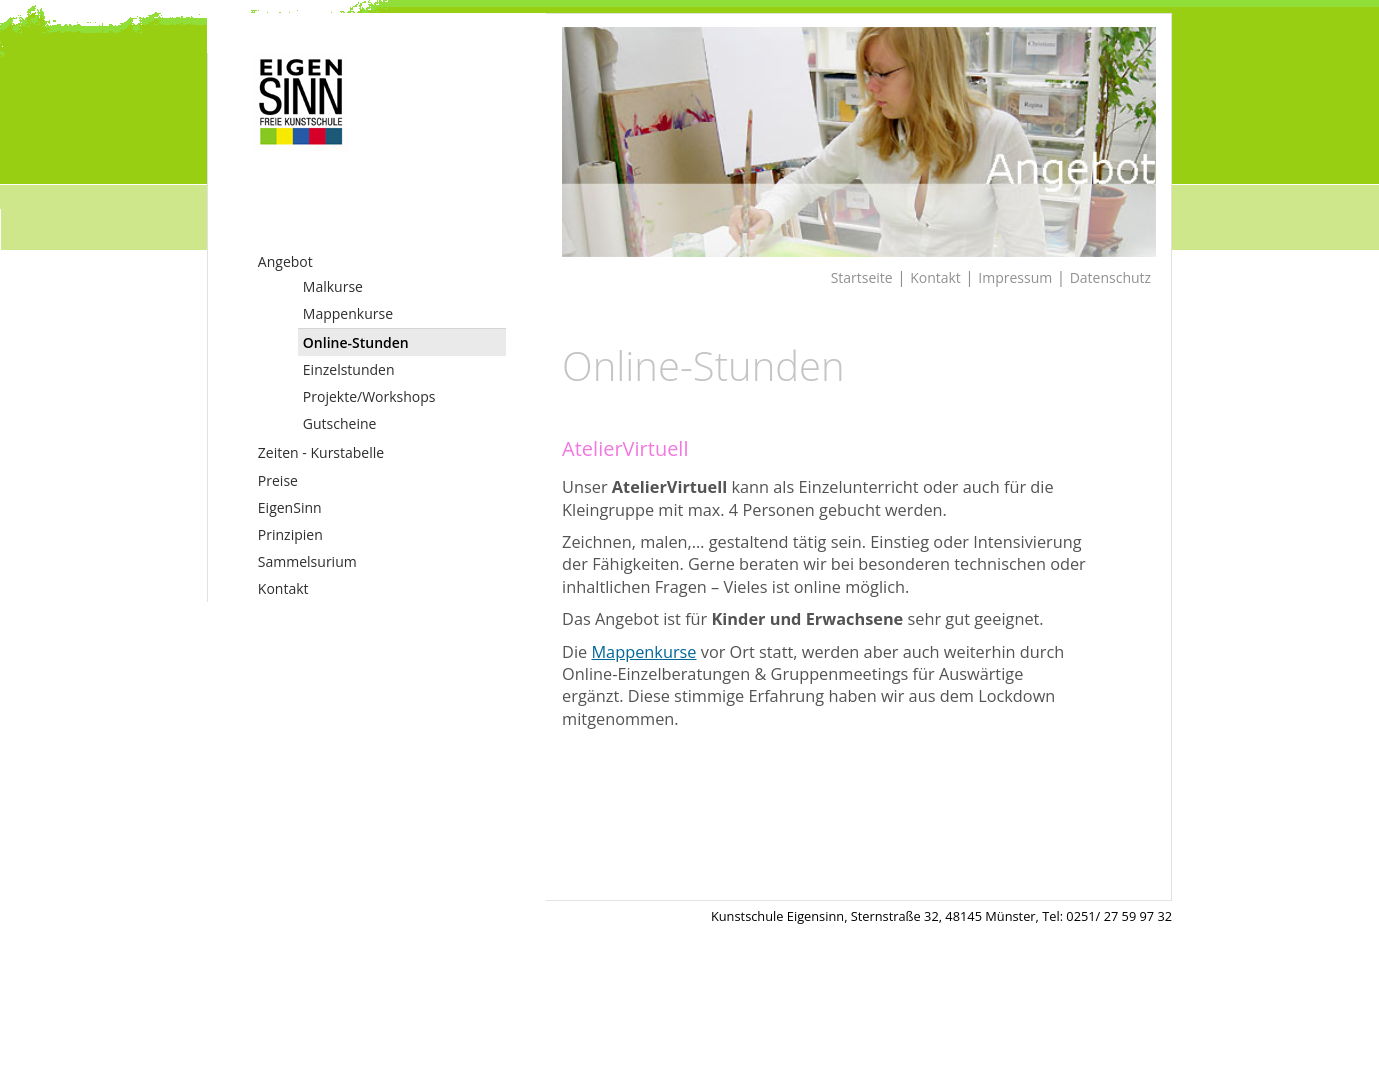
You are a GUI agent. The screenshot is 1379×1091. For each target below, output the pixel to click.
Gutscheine (340, 423)
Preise (278, 480)
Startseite (862, 277)
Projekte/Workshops (369, 396)
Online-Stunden (356, 342)
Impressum (1015, 277)
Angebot (285, 261)
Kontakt (283, 588)
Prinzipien (290, 534)
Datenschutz (1110, 277)
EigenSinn (290, 507)
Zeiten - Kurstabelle (321, 452)
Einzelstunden (349, 369)
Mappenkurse (348, 313)
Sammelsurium (307, 561)
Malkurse (333, 286)
